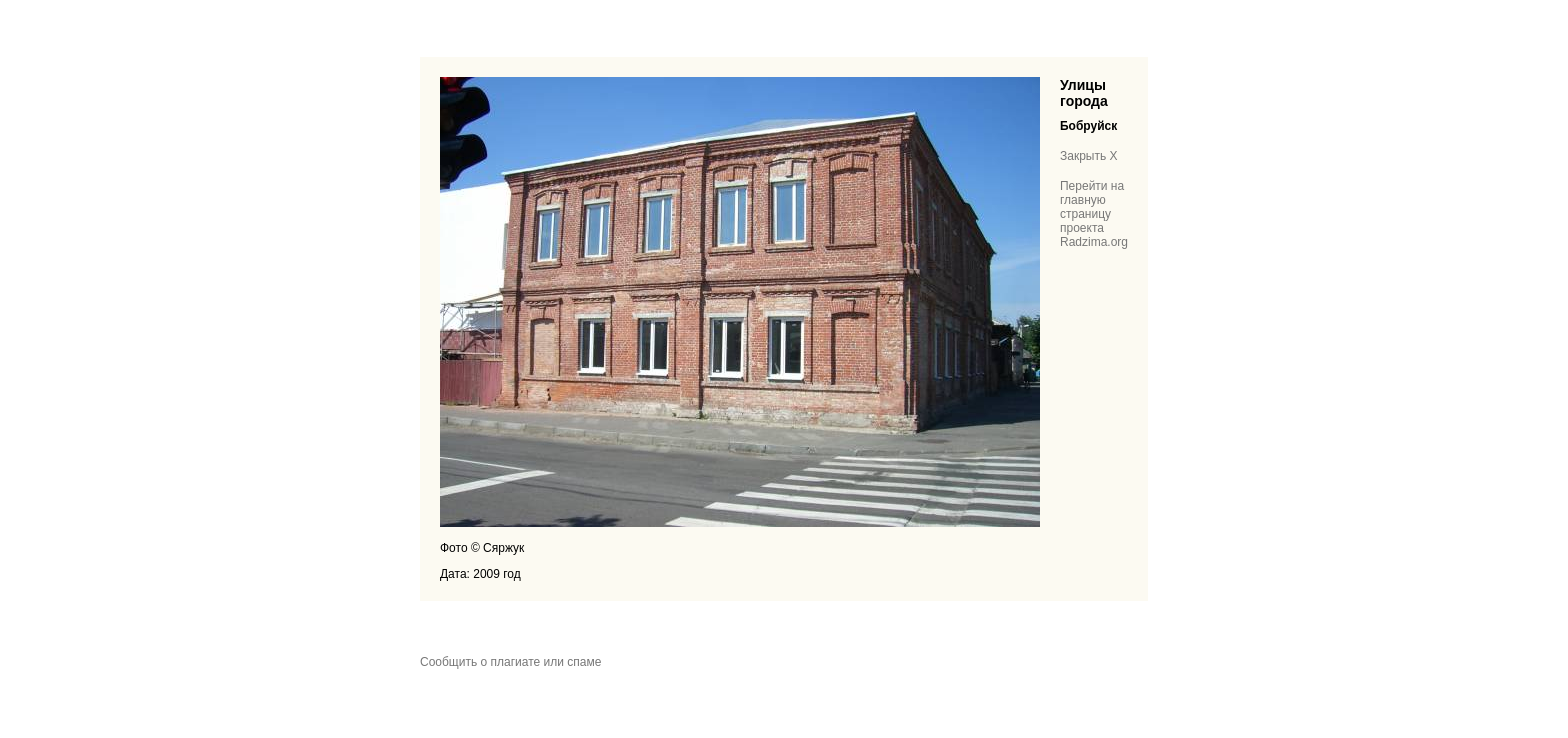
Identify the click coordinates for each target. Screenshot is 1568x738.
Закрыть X (1089, 156)
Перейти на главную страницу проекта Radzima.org (1094, 214)
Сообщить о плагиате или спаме (510, 662)
